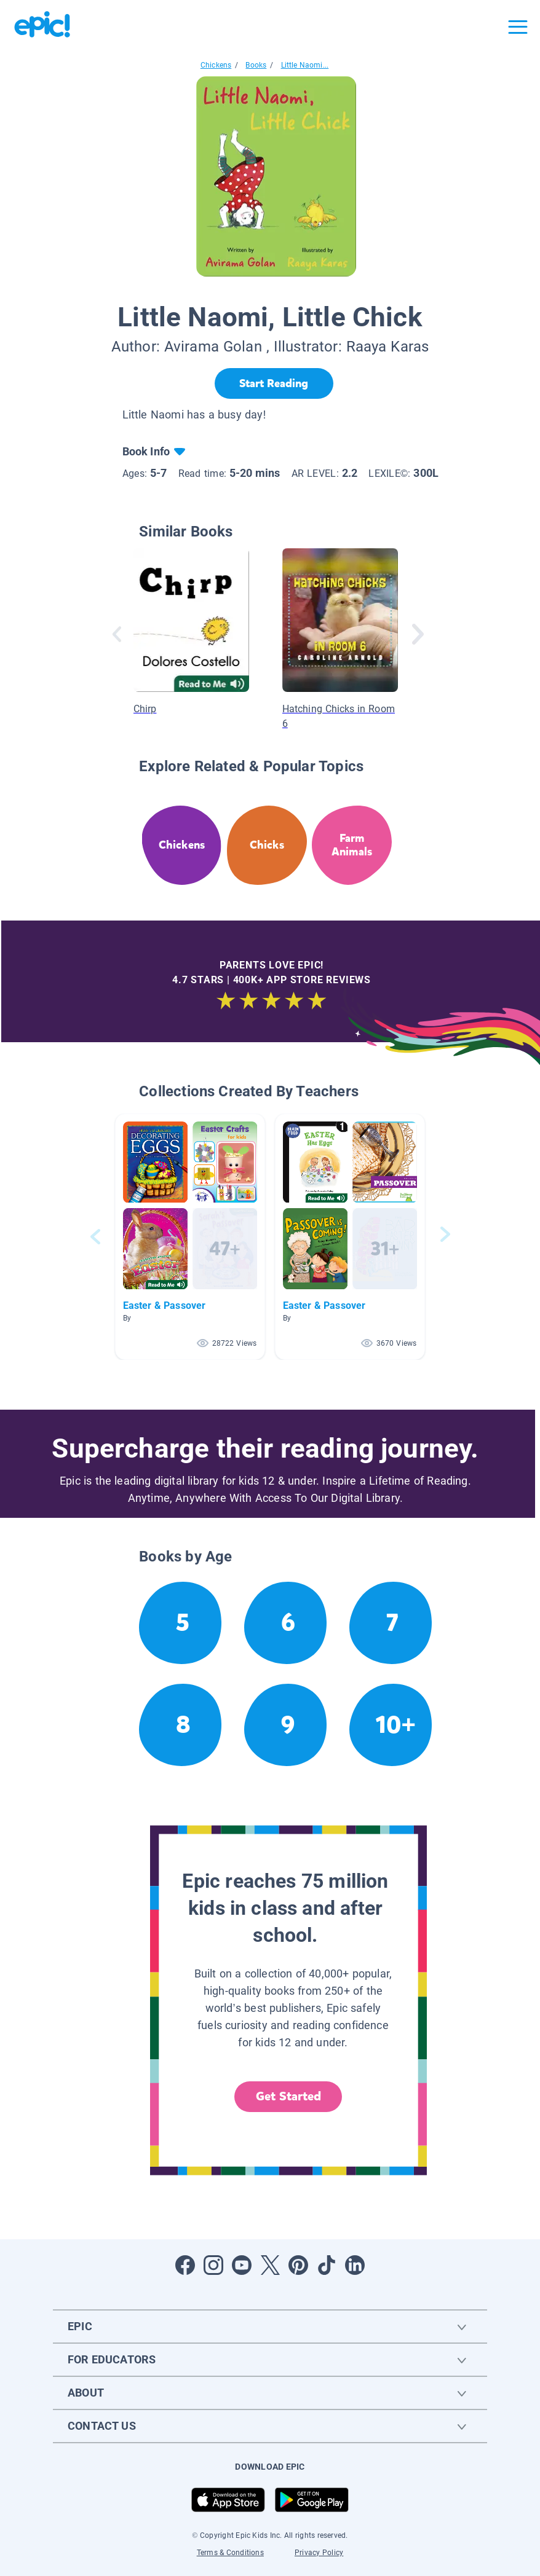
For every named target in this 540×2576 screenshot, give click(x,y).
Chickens (216, 65)
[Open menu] (518, 27)
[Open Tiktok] (326, 2265)
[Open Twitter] (270, 2265)
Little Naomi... (305, 65)
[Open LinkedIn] (355, 2265)
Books (255, 65)
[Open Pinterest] (298, 2265)
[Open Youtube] (242, 2265)
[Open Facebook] (185, 2265)
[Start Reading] (274, 383)
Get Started (288, 2096)
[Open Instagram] (213, 2265)
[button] (190, 1236)
